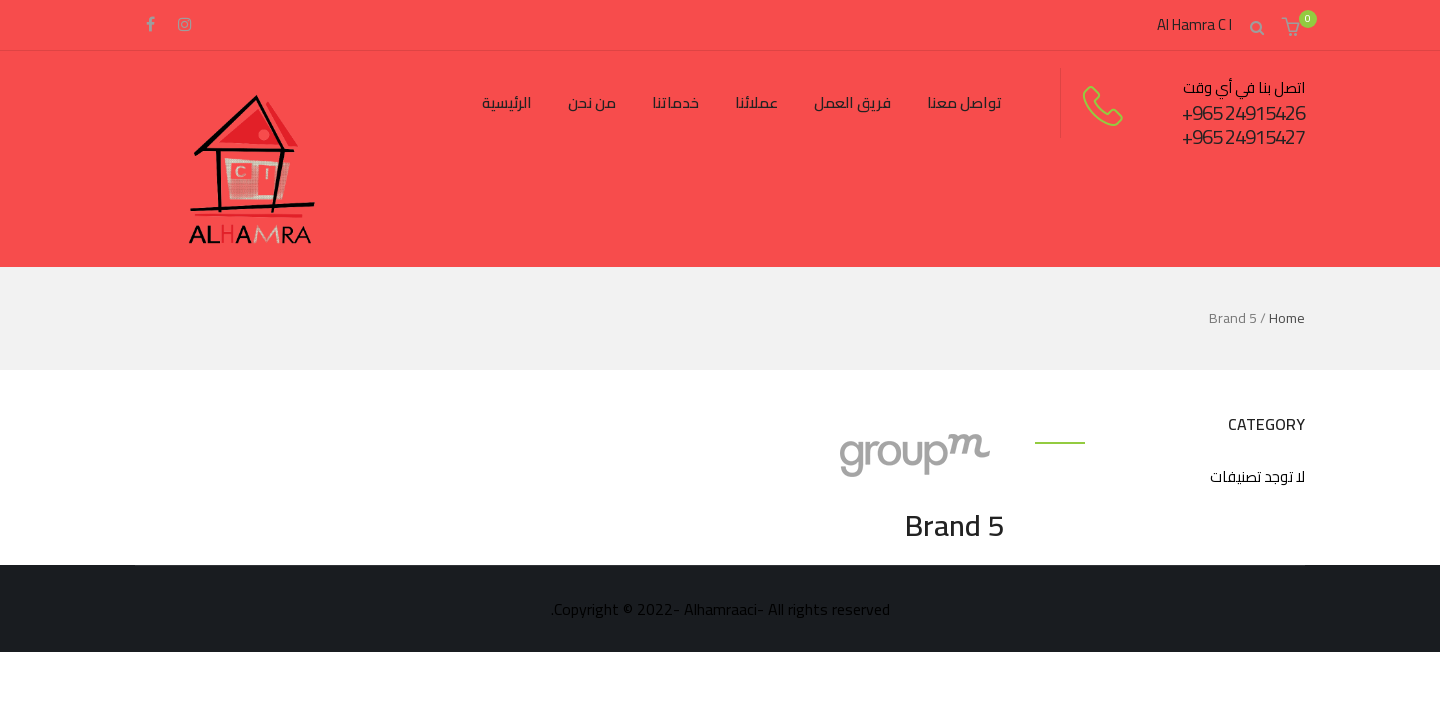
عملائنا (756, 102)
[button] (1293, 28)
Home (1287, 318)
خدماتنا (675, 102)
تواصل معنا (964, 102)
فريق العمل (852, 102)
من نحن (592, 102)
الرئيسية (507, 102)
